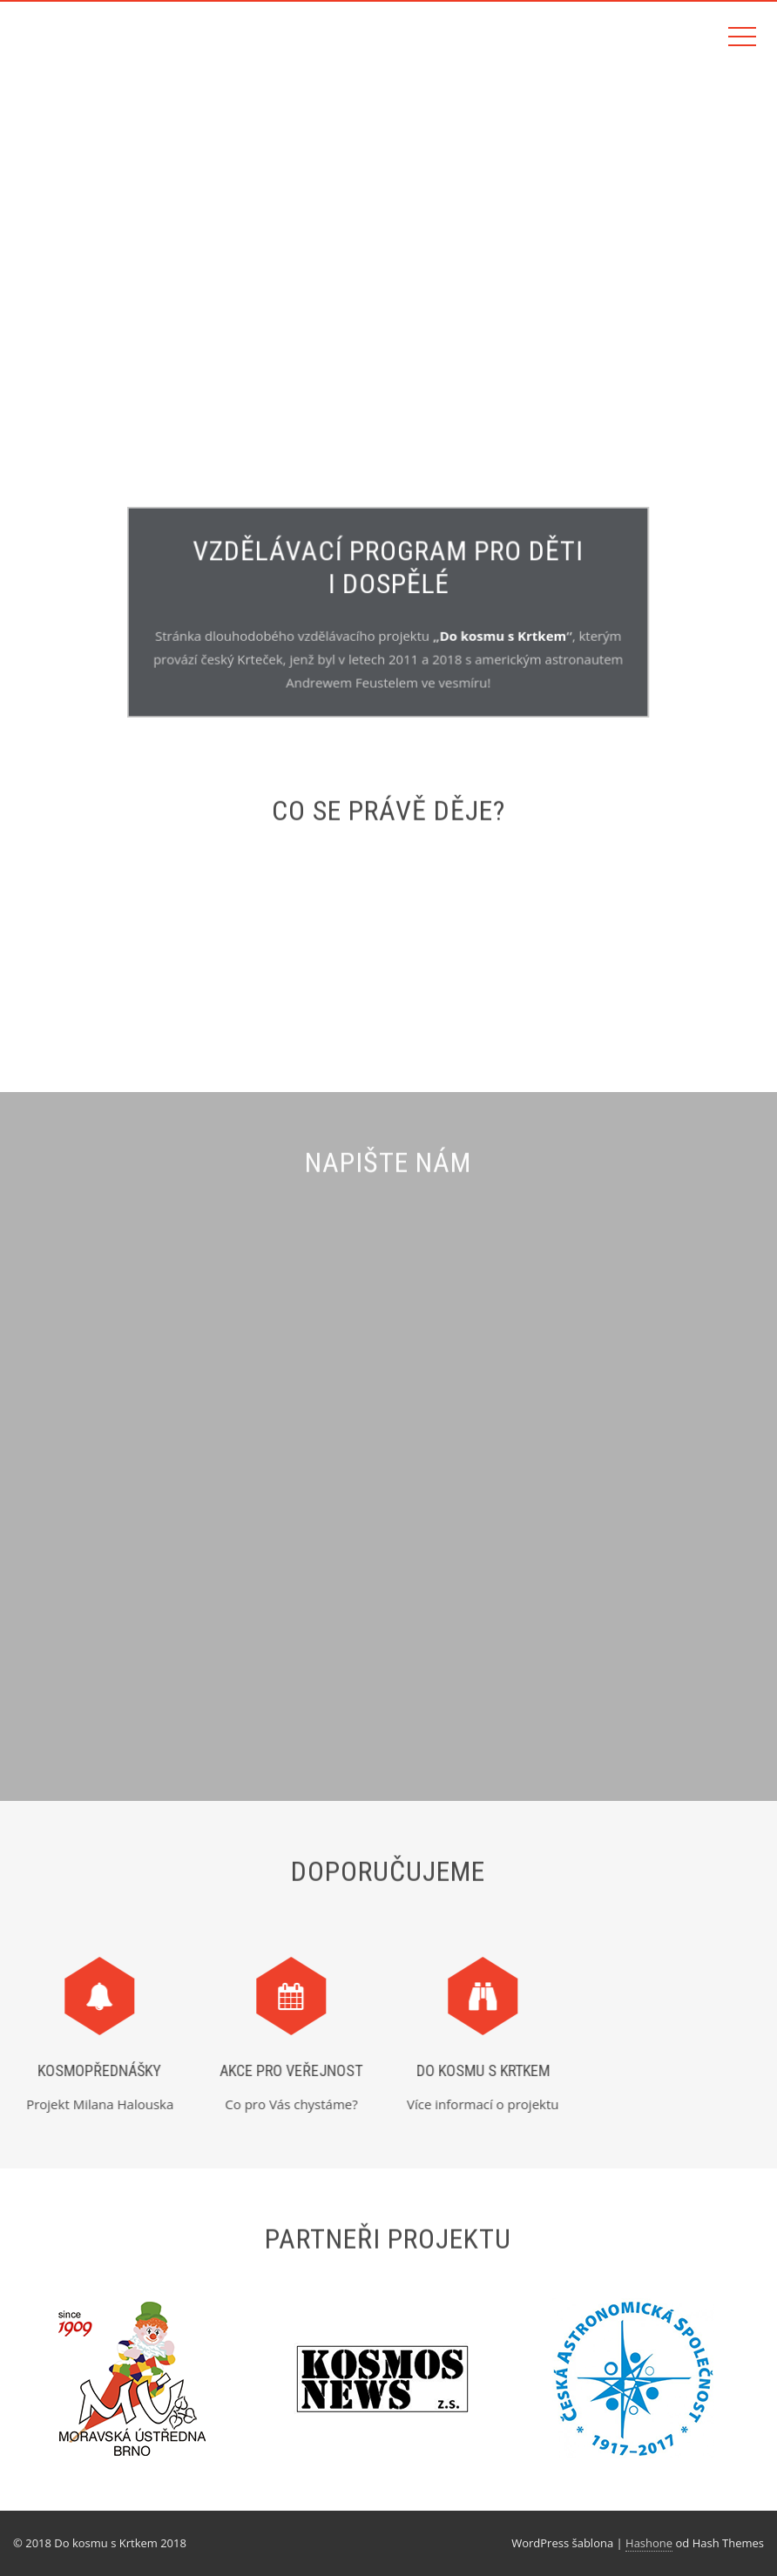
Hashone (648, 2543)
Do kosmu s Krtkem (501, 635)
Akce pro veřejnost (285, 2070)
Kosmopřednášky (94, 2070)
